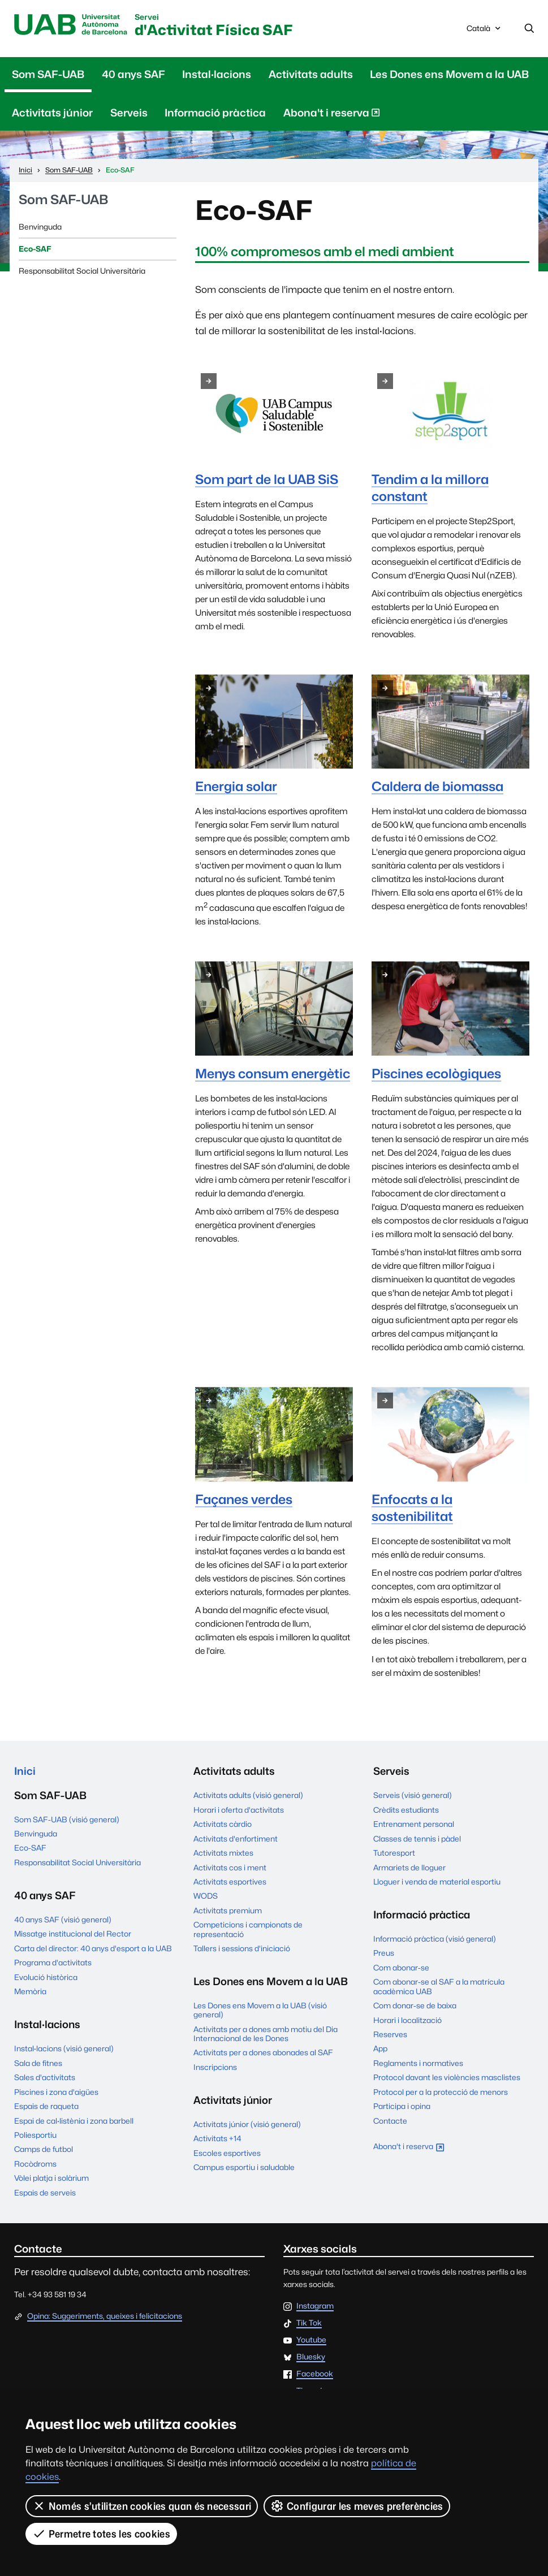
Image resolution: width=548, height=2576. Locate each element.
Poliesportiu (35, 2135)
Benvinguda (40, 226)
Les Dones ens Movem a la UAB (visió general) (260, 2010)
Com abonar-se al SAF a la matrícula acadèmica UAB (438, 1986)
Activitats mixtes (223, 1852)
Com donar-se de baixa (414, 2005)
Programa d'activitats (53, 1962)
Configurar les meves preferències (356, 2506)
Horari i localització (407, 2020)
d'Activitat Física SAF (214, 26)
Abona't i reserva (332, 114)
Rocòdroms (35, 2163)
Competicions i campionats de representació (248, 1929)
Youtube (311, 2340)
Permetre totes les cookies (101, 2533)
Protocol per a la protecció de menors (440, 2092)
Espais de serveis (45, 2192)
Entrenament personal (413, 1824)
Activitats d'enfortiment (235, 1838)
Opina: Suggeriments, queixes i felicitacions (104, 2315)
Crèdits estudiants (406, 1809)
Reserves (390, 2034)
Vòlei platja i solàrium (51, 2177)
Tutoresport (394, 1852)
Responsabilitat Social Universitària (82, 270)
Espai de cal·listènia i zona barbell (73, 2120)
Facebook (314, 2374)
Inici (25, 1771)
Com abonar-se (401, 1967)
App (380, 2048)
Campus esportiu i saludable (244, 2167)
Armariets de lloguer (409, 1867)
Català (484, 31)
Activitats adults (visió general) (248, 1795)
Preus (383, 1952)
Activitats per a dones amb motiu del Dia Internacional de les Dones (265, 2034)
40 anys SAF (133, 74)
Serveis (129, 112)
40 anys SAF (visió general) (62, 1919)
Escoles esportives (227, 2153)
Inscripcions (215, 2067)
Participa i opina (401, 2106)
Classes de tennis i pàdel (417, 1838)
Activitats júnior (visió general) (247, 2124)
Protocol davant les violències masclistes (446, 2077)
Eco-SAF (35, 248)
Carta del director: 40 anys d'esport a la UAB (93, 1948)
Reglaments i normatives (418, 2063)
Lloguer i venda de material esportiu (436, 1881)
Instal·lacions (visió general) (64, 2048)
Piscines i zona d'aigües (56, 2092)
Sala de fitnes (38, 2063)
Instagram (315, 2306)
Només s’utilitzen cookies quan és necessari (141, 2506)
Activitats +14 (217, 2138)
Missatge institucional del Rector (72, 1933)
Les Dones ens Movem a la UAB (449, 74)
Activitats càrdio (222, 1824)
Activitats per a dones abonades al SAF (263, 2052)
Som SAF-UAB (48, 74)
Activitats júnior (52, 112)
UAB (70, 25)
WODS (205, 1895)
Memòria (30, 1991)
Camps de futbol (43, 2149)
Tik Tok (309, 2323)
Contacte (390, 2120)
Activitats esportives (229, 1881)
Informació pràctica (215, 112)
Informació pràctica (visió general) (434, 1938)
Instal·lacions (216, 74)
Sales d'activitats (44, 2077)
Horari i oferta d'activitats (238, 1809)
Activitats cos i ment (229, 1867)
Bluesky (310, 2357)
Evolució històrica (45, 1977)
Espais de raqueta (46, 2106)
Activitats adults (311, 74)
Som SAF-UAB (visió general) (66, 1819)
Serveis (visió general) (412, 1795)
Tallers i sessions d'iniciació (241, 1948)
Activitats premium (227, 1910)
